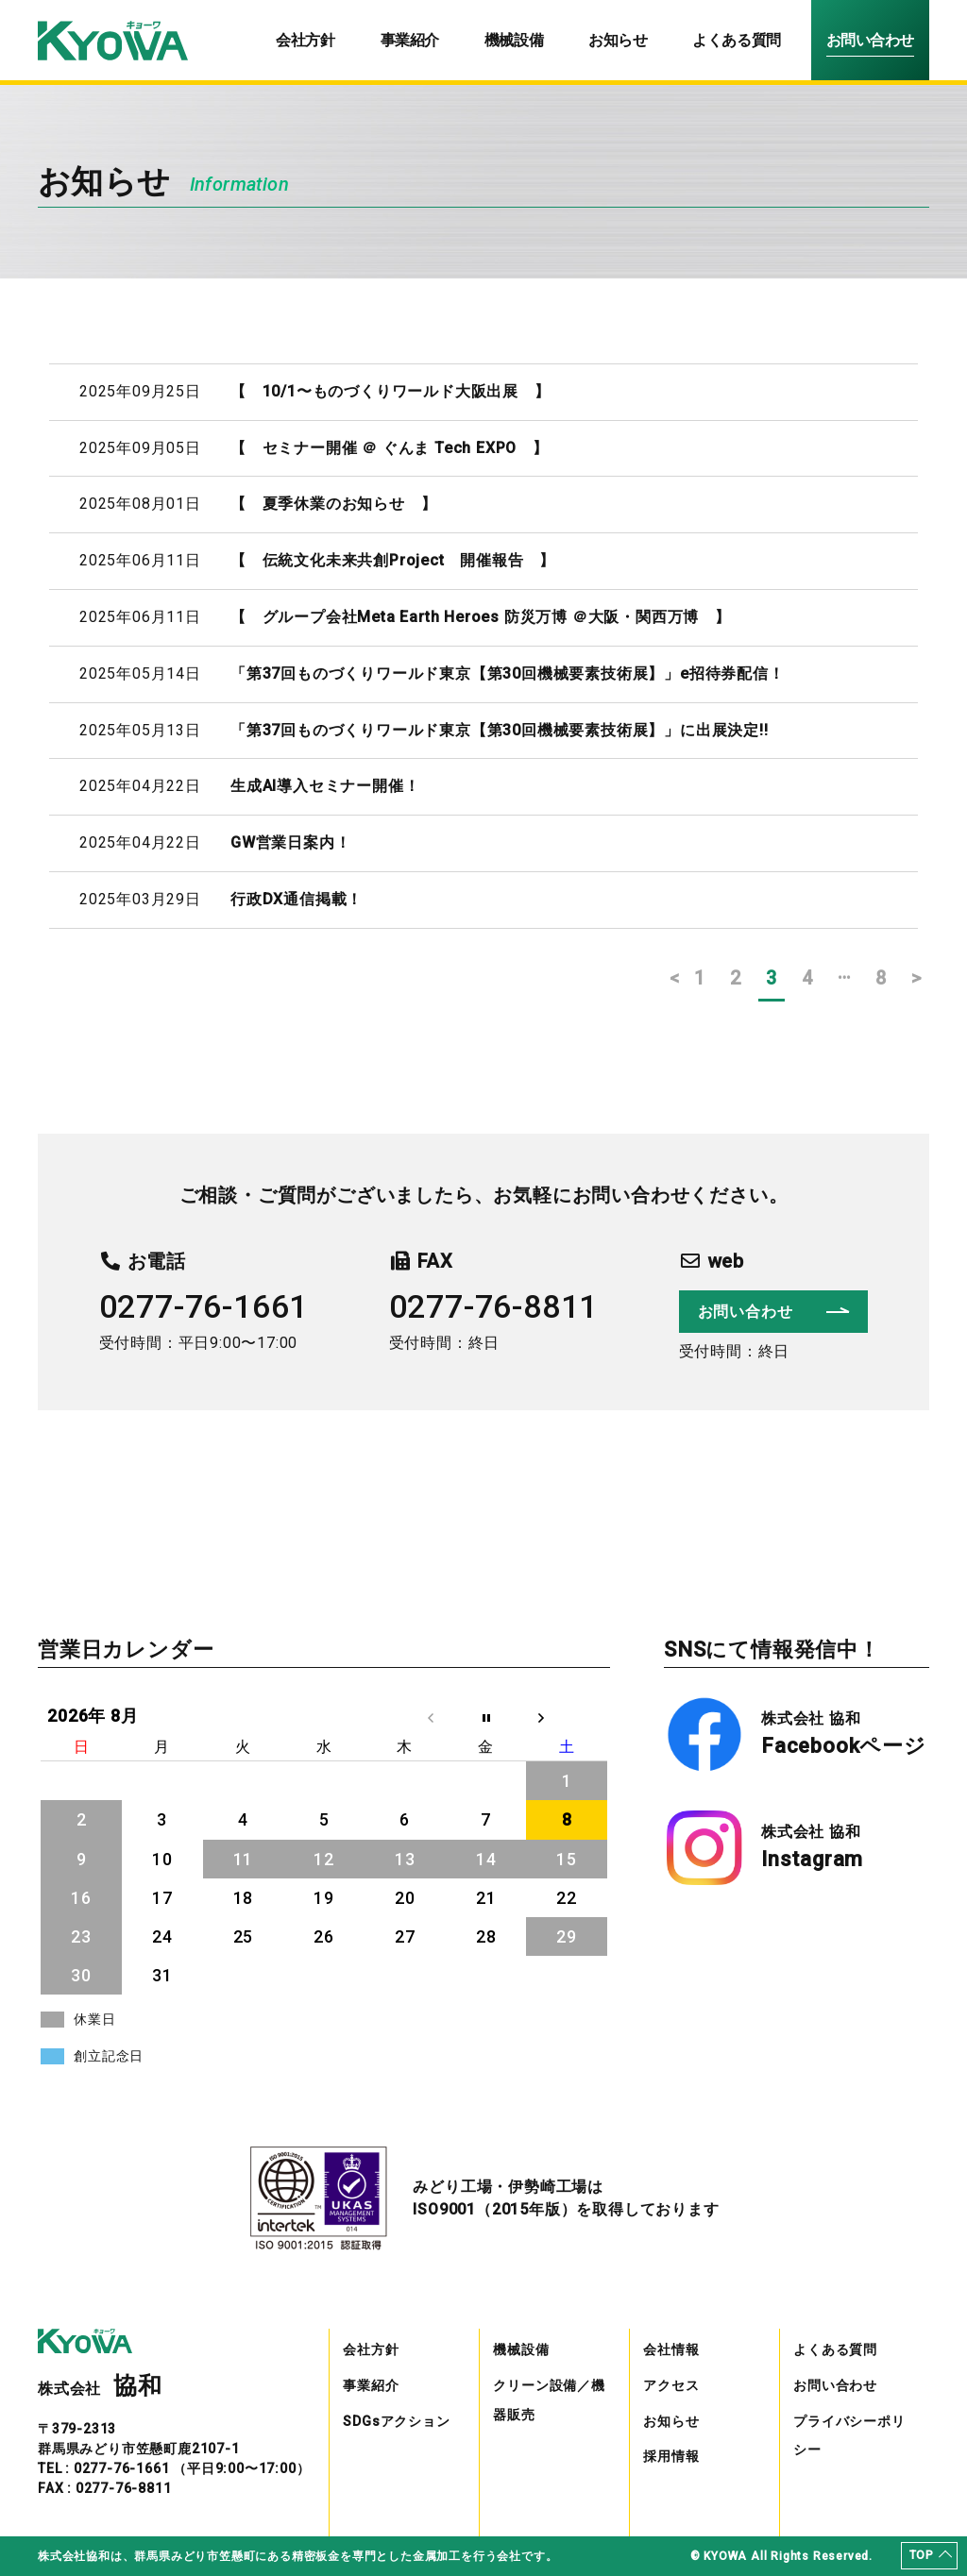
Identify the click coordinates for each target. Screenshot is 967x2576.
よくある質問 (736, 40)
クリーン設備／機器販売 (548, 2400)
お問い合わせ (870, 40)
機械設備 (513, 40)
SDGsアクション (396, 2421)
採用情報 (671, 2456)
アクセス (671, 2385)
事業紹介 (410, 40)
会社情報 (671, 2349)
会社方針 (305, 40)
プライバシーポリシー (849, 2436)
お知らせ (617, 40)
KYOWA (725, 2556)
